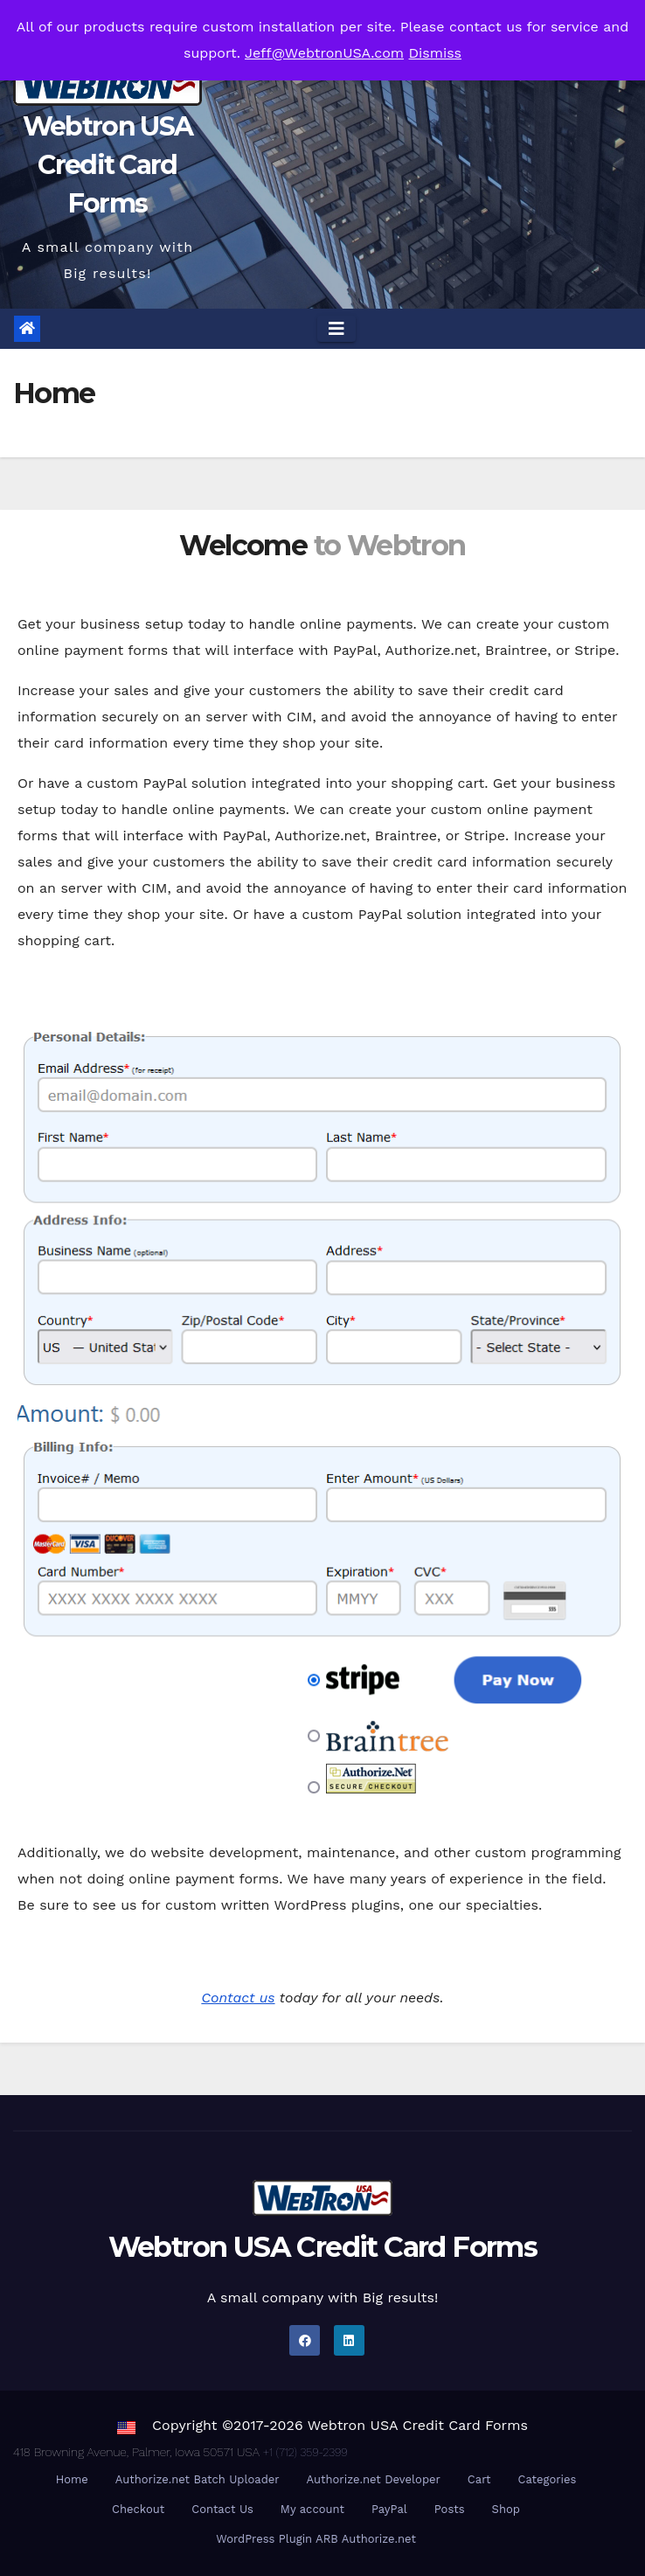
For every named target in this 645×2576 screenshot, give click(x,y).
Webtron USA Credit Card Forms (107, 164)
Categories (547, 2479)
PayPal (389, 2509)
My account (312, 2509)
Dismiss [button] (435, 53)
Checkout (138, 2509)
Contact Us (222, 2509)
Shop (506, 2509)
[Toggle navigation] (336, 329)
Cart (479, 2479)
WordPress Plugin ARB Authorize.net (316, 2538)
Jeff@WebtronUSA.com (324, 53)
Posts (449, 2509)
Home (72, 2479)
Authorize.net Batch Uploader (197, 2479)
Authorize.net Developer (373, 2479)
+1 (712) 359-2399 (305, 2452)
